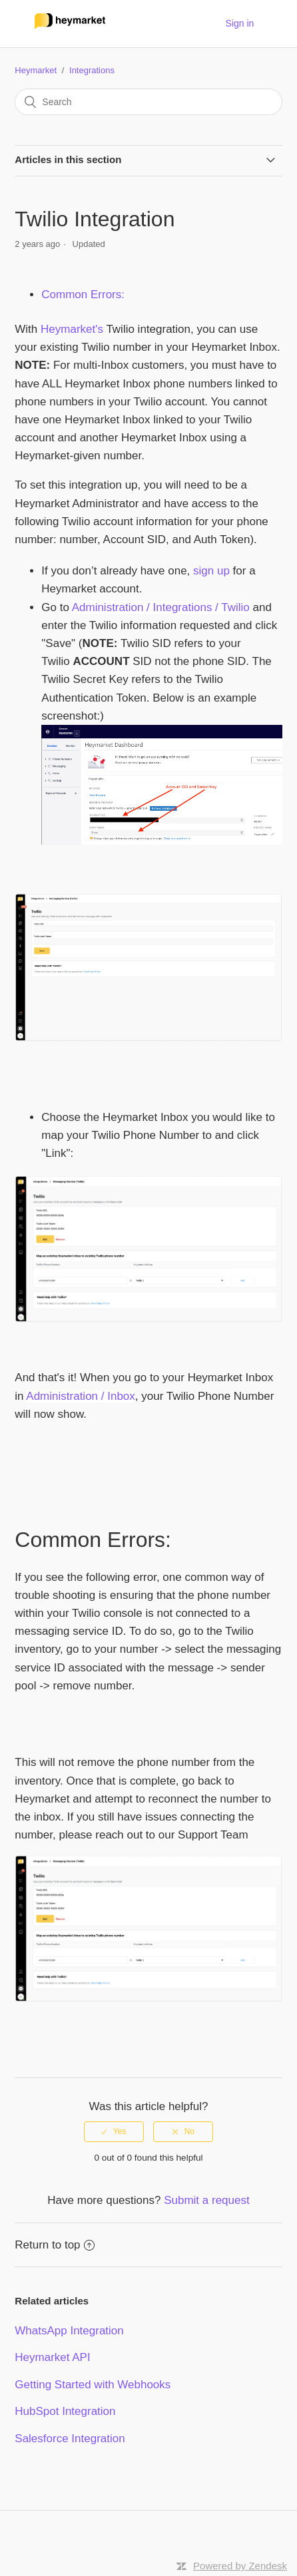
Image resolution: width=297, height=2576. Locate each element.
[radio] (114, 2131)
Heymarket (36, 70)
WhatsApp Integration (69, 2330)
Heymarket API (52, 2357)
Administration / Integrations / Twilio (161, 607)
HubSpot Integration (65, 2411)
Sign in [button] (240, 23)
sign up (211, 570)
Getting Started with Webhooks (92, 2384)
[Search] (148, 102)
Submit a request (207, 2200)
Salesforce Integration (70, 2438)
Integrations (92, 70)
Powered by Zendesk (240, 2565)
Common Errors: (83, 294)
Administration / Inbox (80, 1396)
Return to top (54, 2245)
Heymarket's (72, 329)
